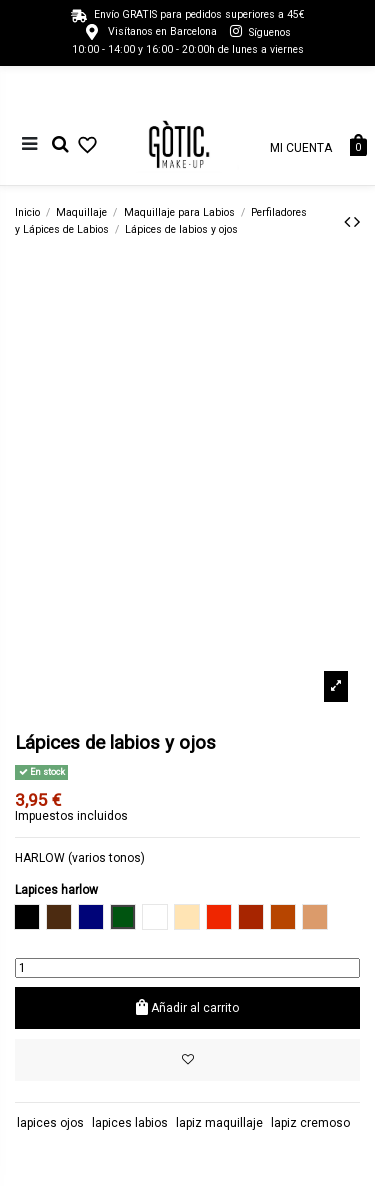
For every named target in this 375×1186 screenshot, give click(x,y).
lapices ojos (50, 1123)
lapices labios (130, 1123)
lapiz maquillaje (219, 1123)
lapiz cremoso (310, 1123)
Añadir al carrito (188, 1007)
